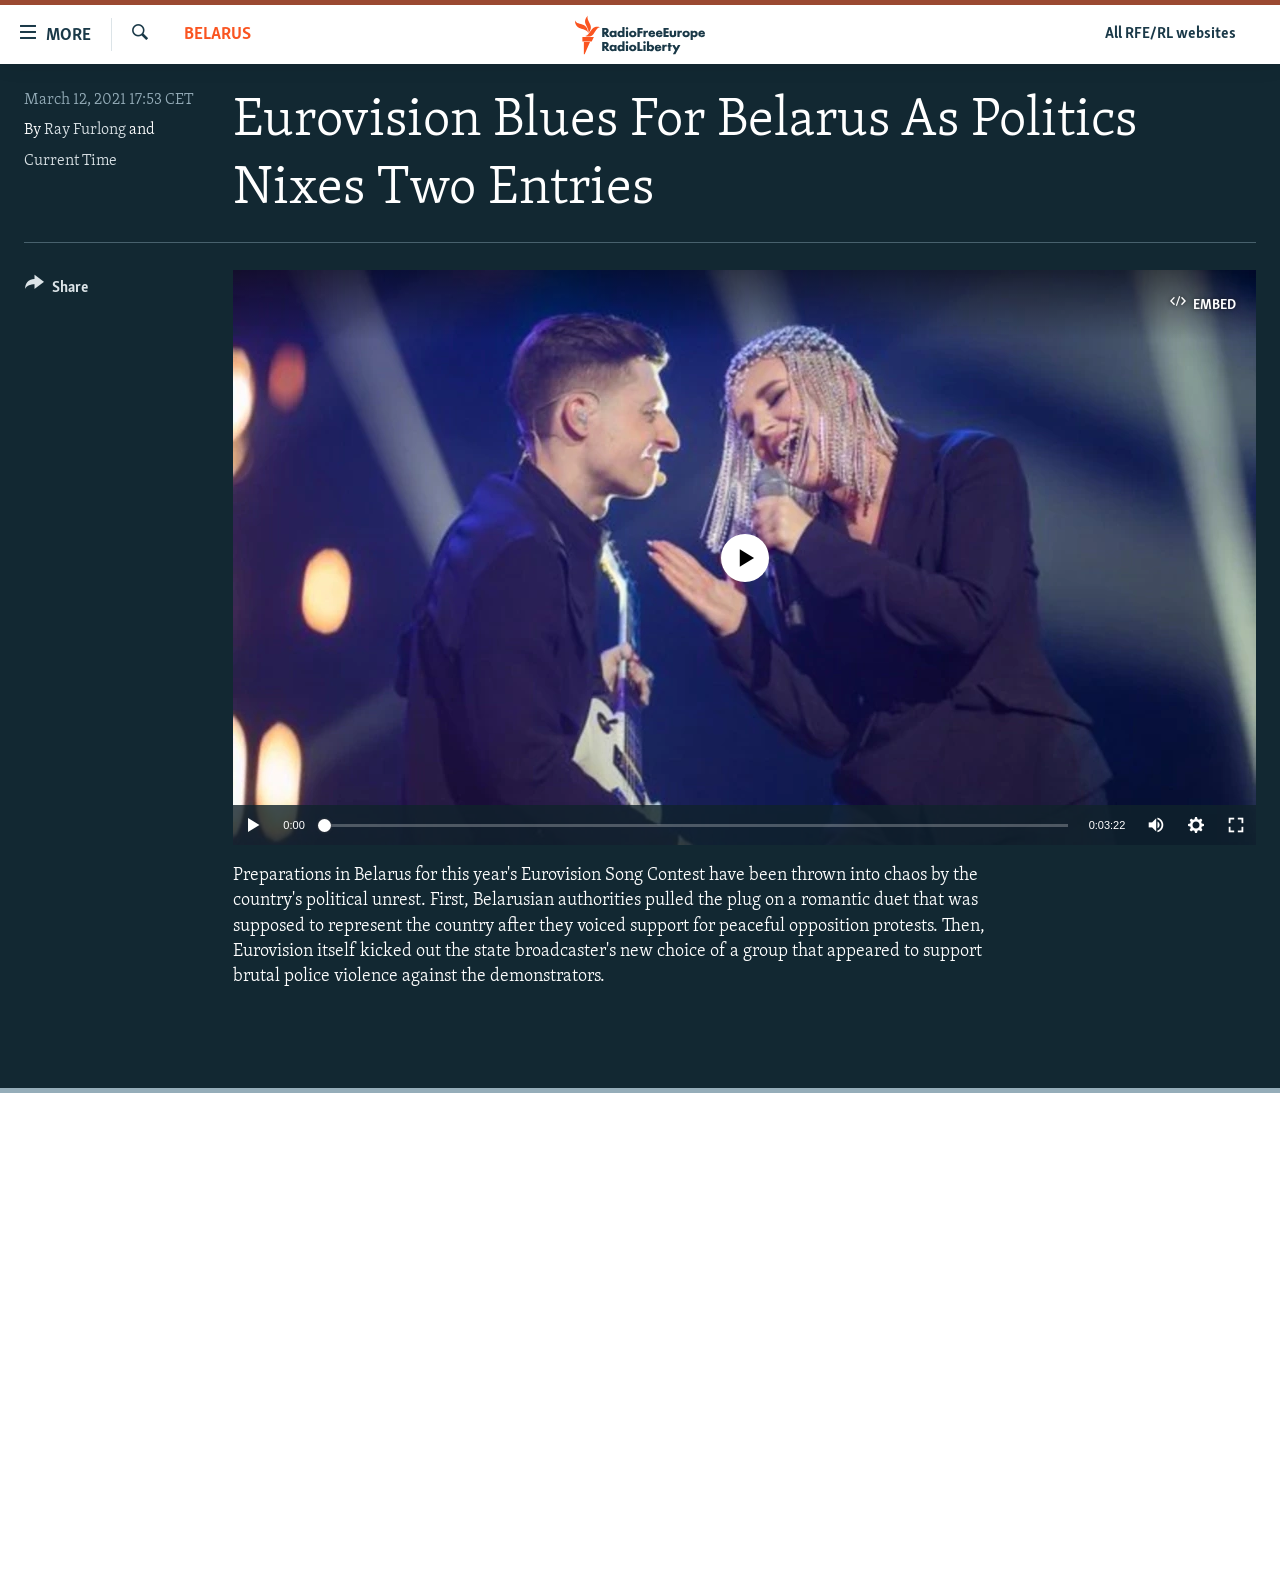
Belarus (217, 34)
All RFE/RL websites (1170, 34)
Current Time (70, 161)
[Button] (56, 290)
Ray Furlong (85, 130)
